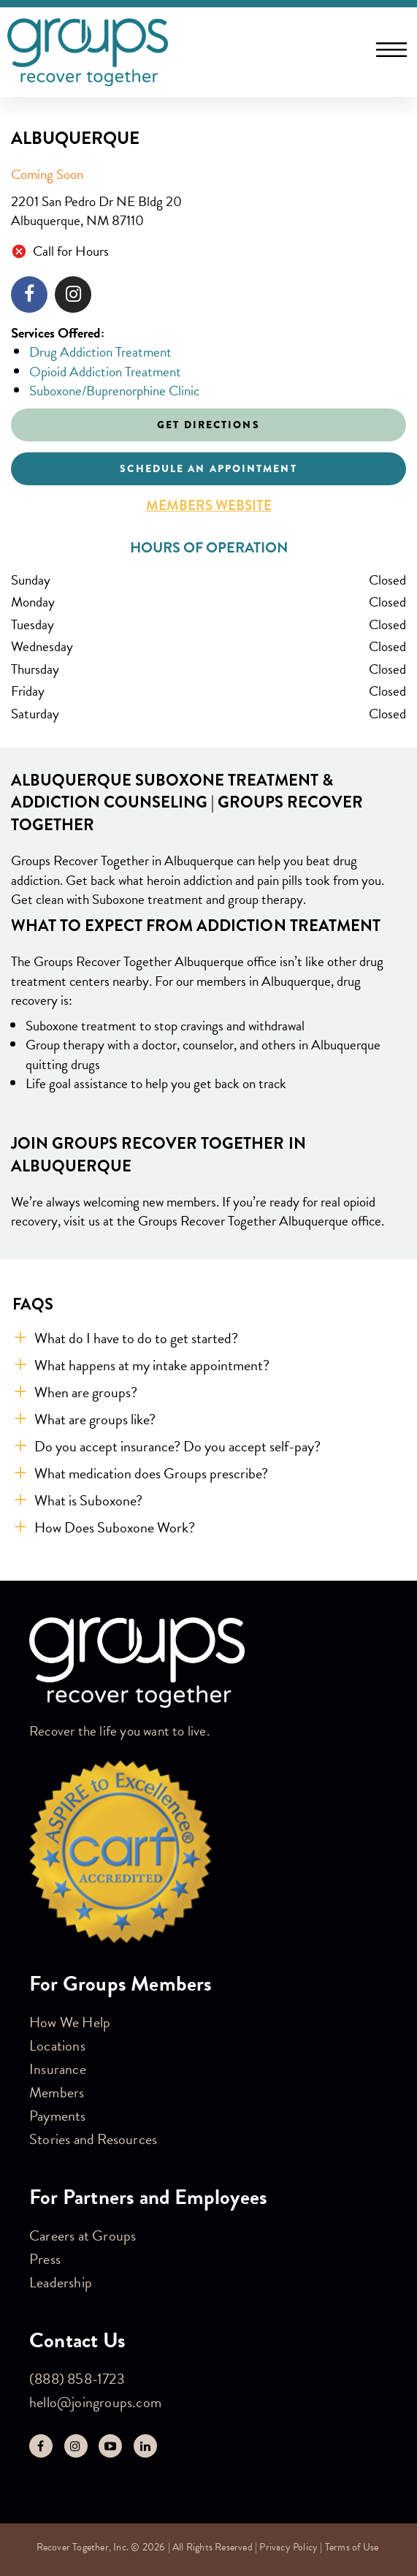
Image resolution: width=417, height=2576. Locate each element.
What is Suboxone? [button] (88, 1500)
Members (56, 2092)
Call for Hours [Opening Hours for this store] (71, 252)
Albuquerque (75, 138)
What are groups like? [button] (95, 1419)
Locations (57, 2045)
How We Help (69, 2022)
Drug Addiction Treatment (100, 351)
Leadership (60, 2282)
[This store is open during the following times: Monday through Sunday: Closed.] (208, 647)
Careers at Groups (82, 2235)
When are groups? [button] (85, 1392)
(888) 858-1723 (77, 2379)
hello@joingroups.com (95, 2402)
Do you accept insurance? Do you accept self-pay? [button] (177, 1446)
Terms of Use (351, 2547)
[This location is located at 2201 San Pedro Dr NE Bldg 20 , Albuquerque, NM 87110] (208, 211)
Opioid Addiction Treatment (105, 371)
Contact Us (77, 2340)
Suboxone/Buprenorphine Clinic (114, 390)
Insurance (57, 2069)
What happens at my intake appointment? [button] (151, 1365)
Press (45, 2259)
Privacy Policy (288, 2547)
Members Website (209, 505)
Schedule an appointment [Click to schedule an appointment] (208, 468)
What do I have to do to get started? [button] (136, 1338)
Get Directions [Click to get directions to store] (208, 424)
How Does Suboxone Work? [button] (114, 1527)
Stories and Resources (93, 2139)
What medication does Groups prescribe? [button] (151, 1473)
